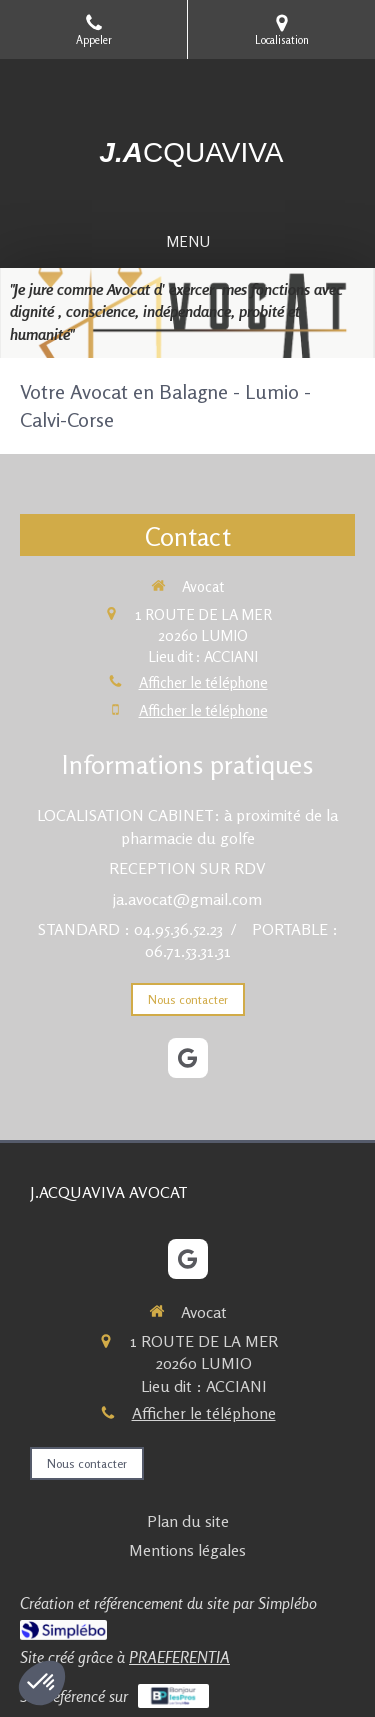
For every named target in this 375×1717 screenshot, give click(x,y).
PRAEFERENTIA (179, 1657)
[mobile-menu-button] (188, 241)
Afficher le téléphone (203, 682)
